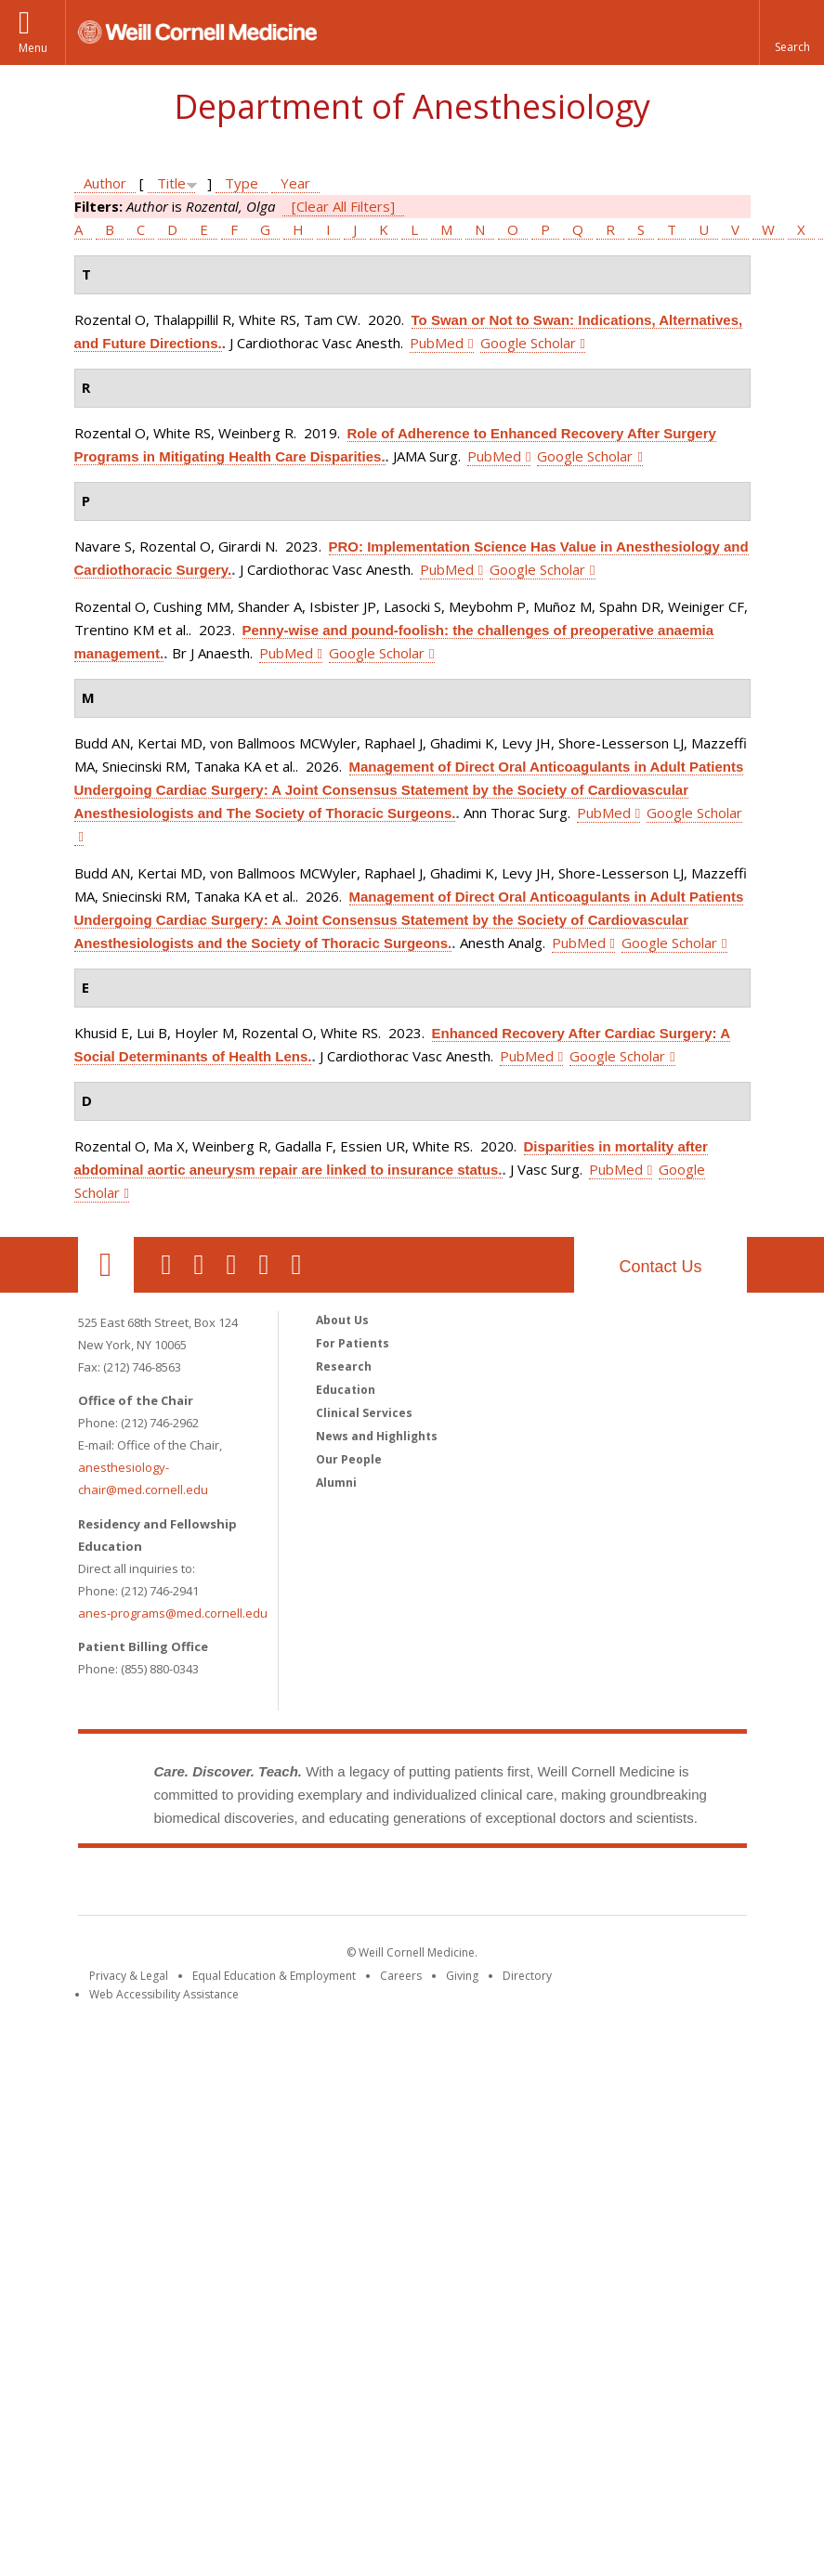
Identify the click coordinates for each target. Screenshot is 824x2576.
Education (345, 1390)
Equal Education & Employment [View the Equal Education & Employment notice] (274, 1976)
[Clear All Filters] (343, 206)
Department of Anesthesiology (412, 106)
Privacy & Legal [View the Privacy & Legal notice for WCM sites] (128, 1976)
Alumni (336, 1482)
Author (105, 183)
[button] (791, 32)
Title (171, 183)
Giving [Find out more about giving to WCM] (462, 1976)
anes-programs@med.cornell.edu (173, 1613)
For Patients (352, 1343)
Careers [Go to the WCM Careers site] (401, 1976)
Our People (349, 1459)
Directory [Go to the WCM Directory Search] (527, 1976)
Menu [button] (33, 48)
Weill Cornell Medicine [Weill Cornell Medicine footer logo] (412, 1885)
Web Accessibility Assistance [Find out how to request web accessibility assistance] (164, 1994)
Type (241, 183)
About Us (342, 1320)
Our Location (106, 1265)
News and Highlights (377, 1436)
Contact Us (660, 1266)
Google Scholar (528, 342)
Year (295, 183)
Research (344, 1366)
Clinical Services (364, 1413)
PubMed (437, 342)
